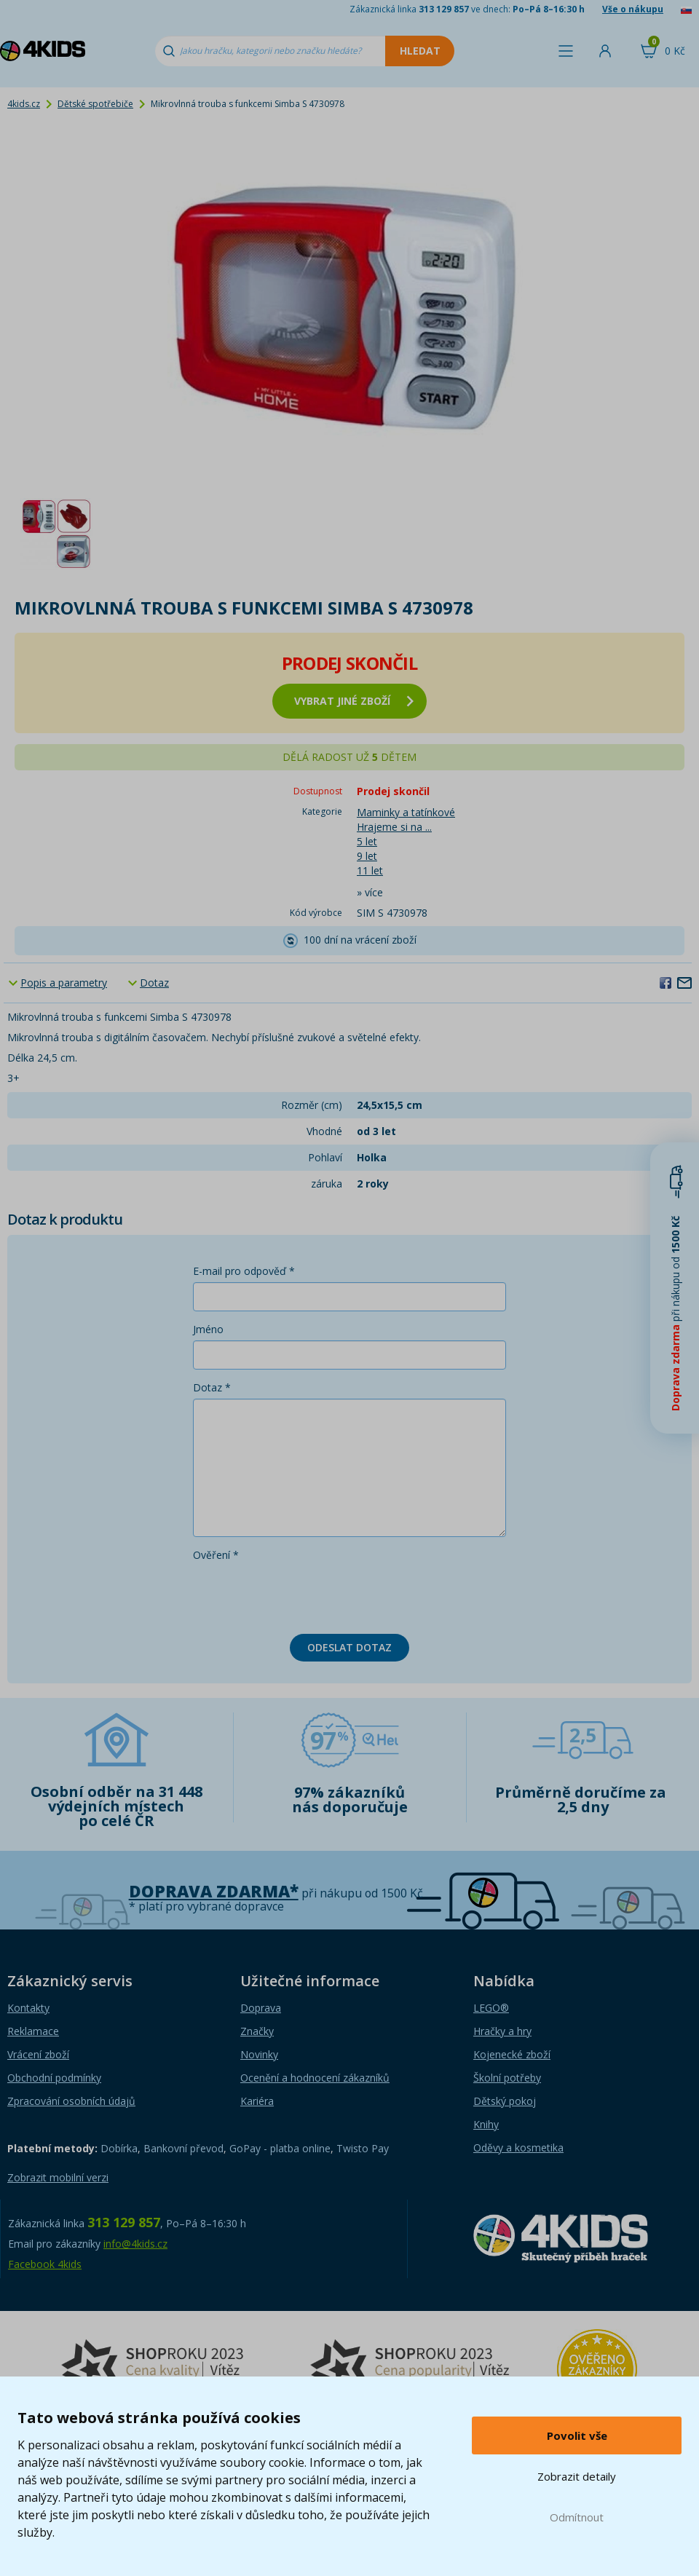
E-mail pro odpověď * (244, 1271)
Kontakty (28, 2008)
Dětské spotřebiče (95, 104)
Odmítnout (577, 2517)
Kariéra (257, 2101)
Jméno (208, 1329)
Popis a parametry (63, 982)
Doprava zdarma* (214, 1891)
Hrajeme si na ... (394, 827)
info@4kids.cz (135, 2244)
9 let (367, 856)
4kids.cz (23, 104)
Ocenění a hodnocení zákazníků (315, 2078)
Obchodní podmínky (54, 2078)
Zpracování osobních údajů (71, 2101)
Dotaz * (212, 1387)
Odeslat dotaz (349, 1647)
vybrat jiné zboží (354, 701)
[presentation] (303, 1594)
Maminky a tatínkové (406, 812)
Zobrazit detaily (576, 2476)
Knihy (486, 2124)
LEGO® (491, 2008)
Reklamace (33, 2031)
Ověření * (216, 1555)
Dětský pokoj (504, 2101)
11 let (370, 870)
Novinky (259, 2054)
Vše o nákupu (632, 9)
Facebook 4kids (45, 2264)
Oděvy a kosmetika (518, 2147)
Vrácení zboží (38, 2054)
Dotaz (154, 982)
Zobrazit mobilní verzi (57, 2177)
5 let (367, 841)
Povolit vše (577, 2435)
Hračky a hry (502, 2031)
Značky (257, 2031)
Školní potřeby (507, 2078)
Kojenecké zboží (511, 2054)
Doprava (260, 2008)
